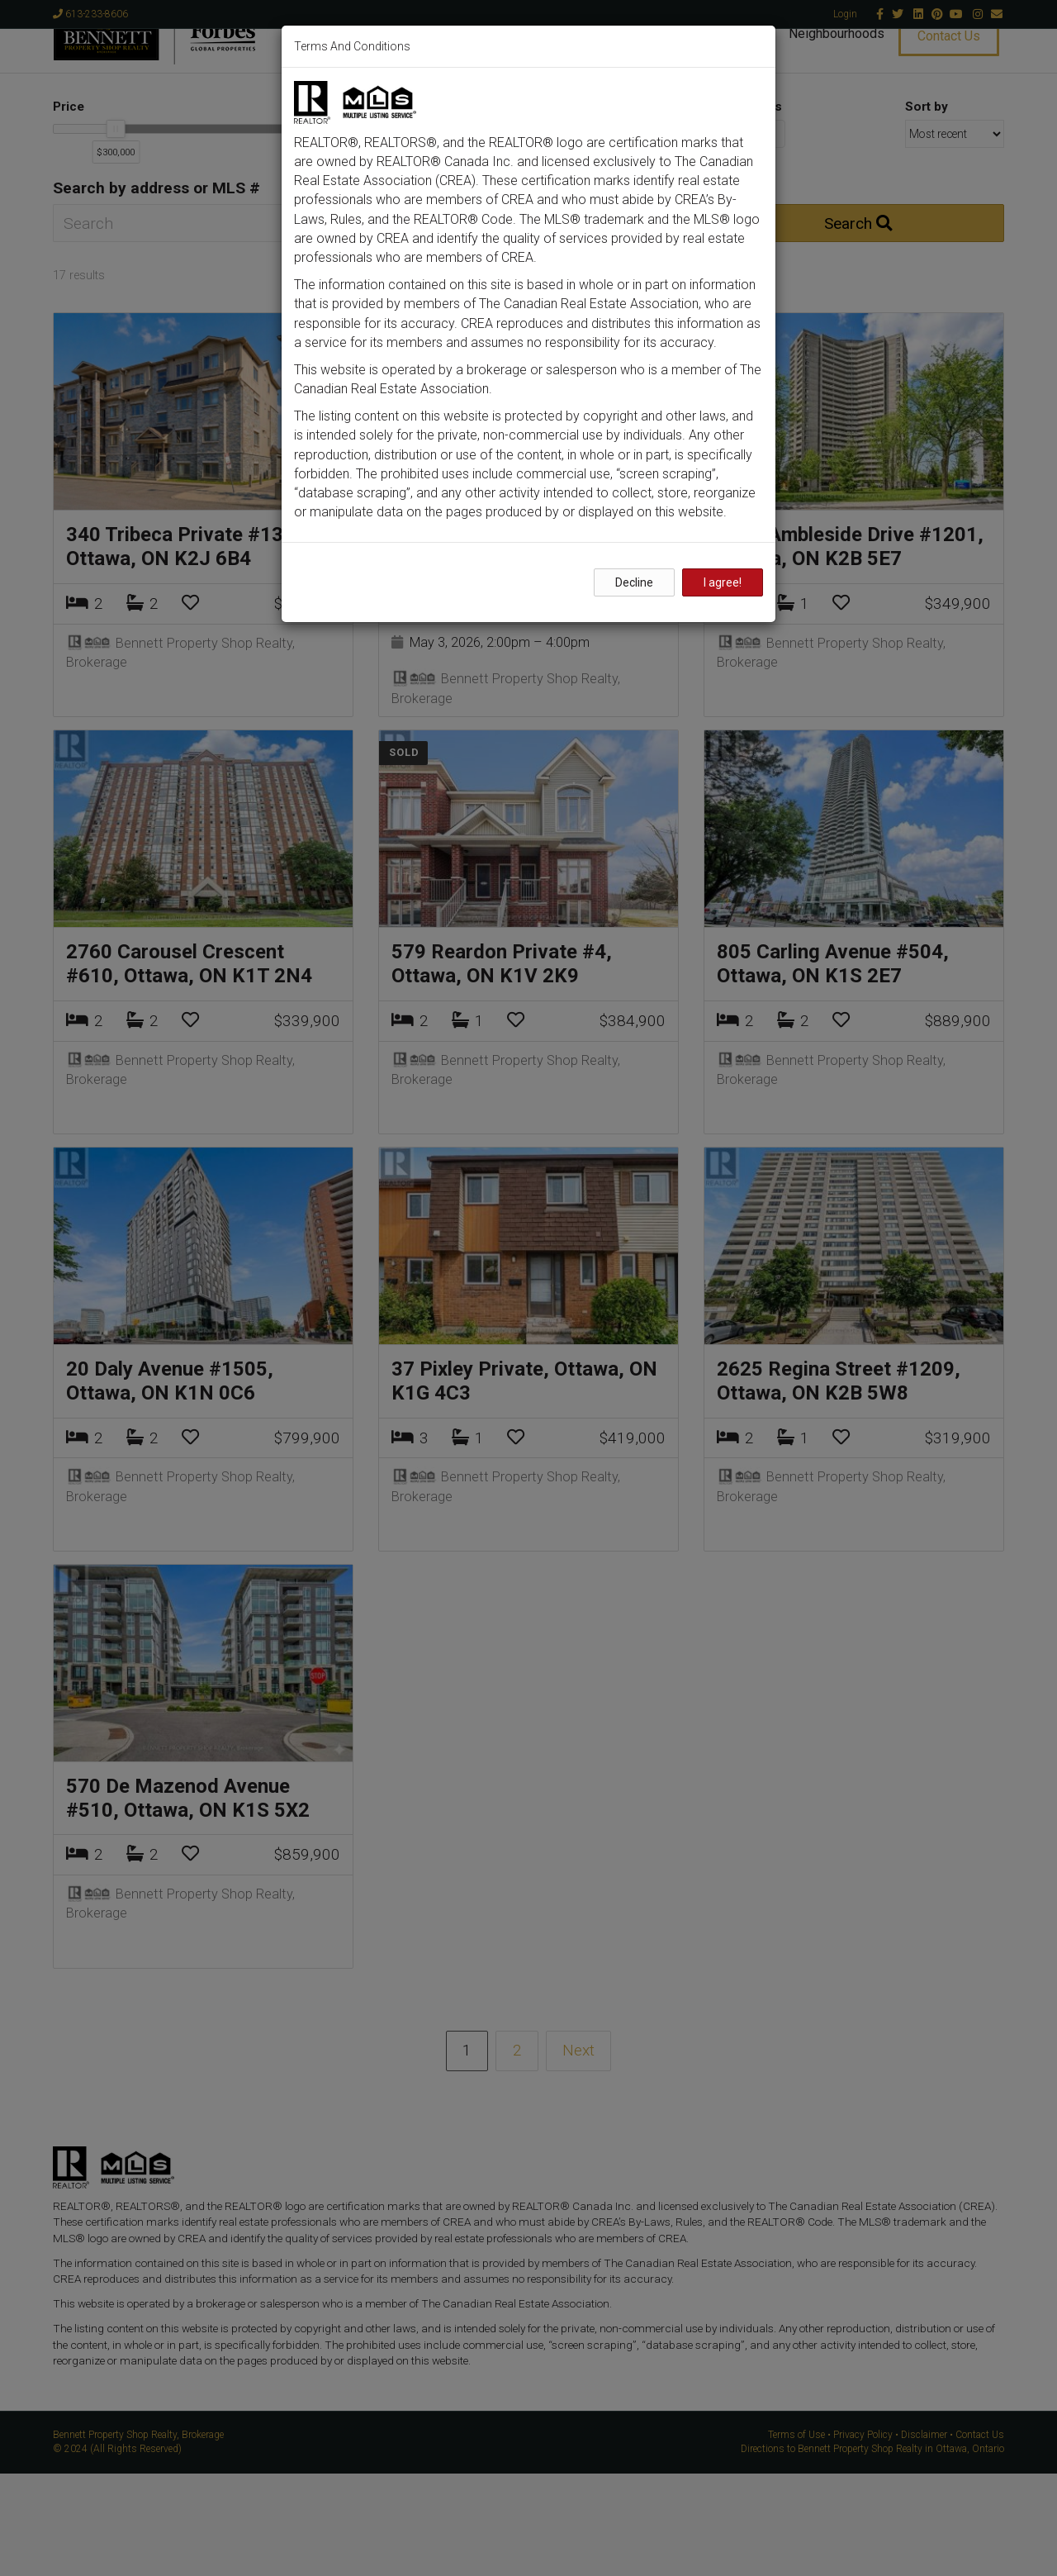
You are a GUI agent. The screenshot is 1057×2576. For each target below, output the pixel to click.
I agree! (723, 582)
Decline (634, 582)
